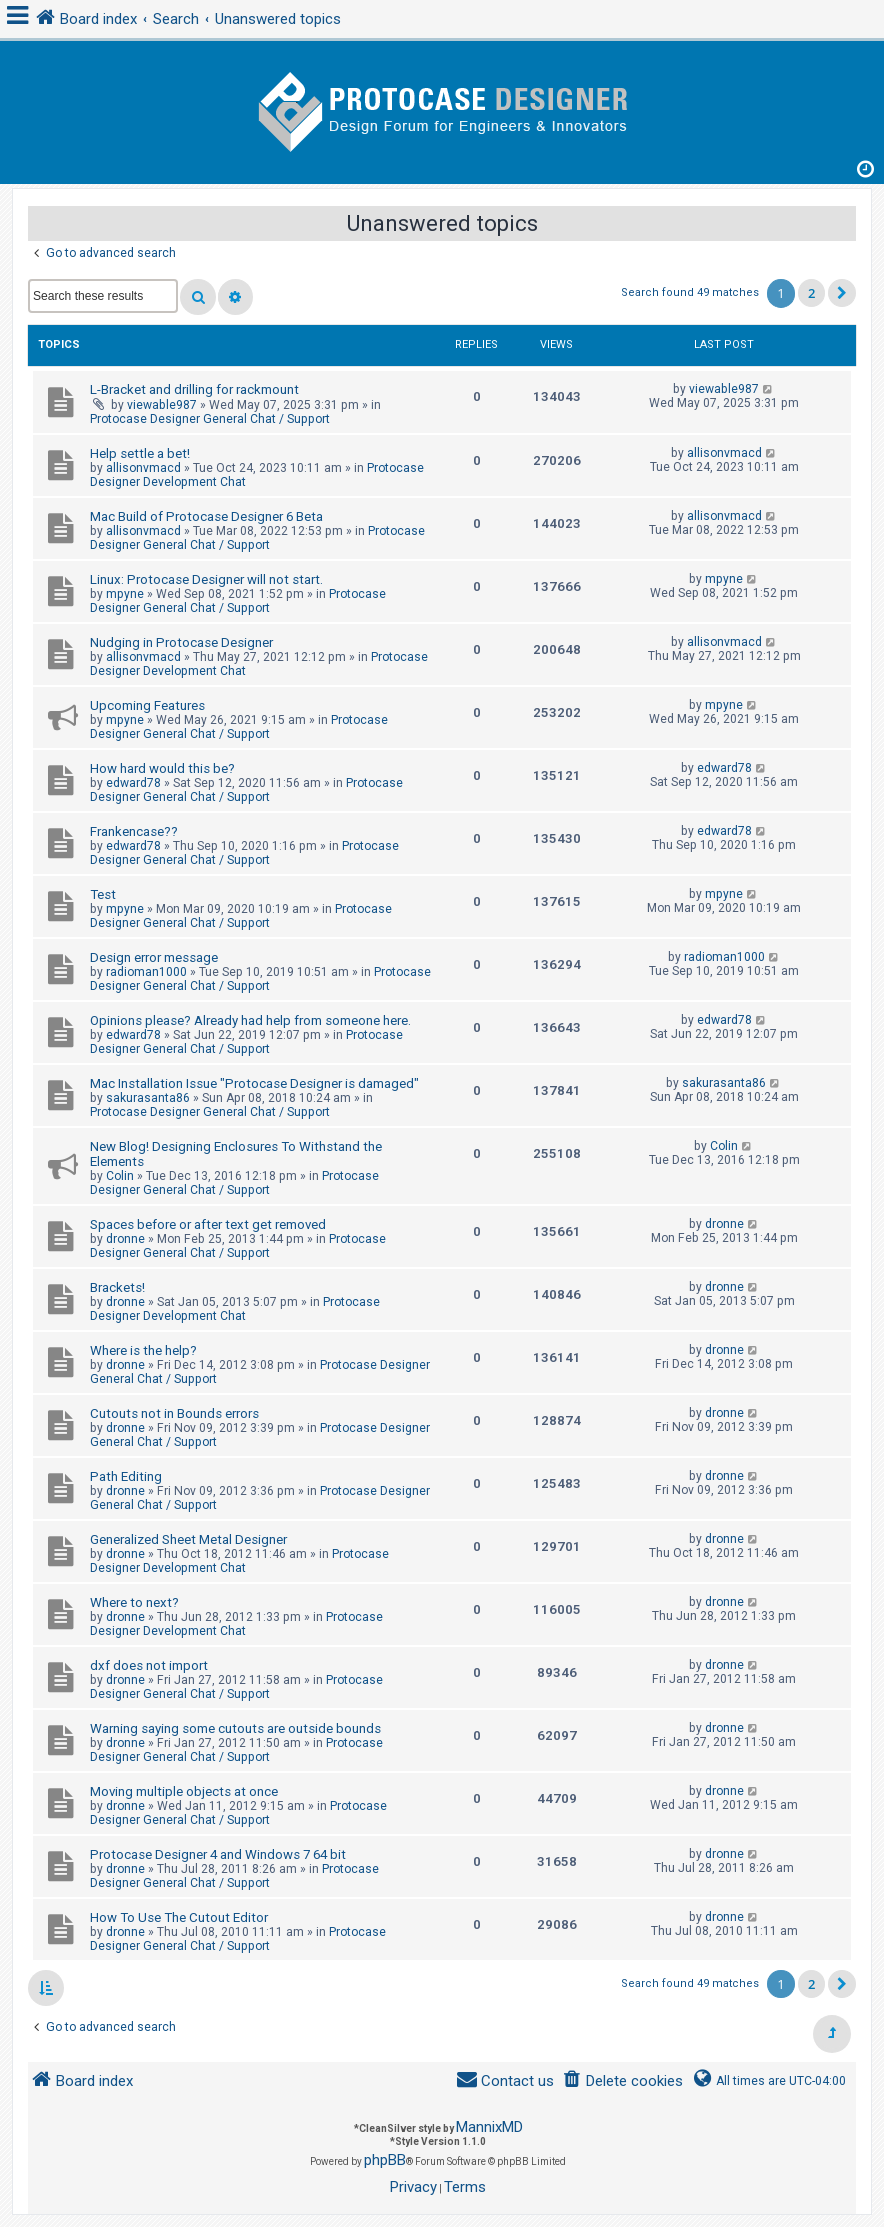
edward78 (133, 783)
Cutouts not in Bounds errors (174, 1413)
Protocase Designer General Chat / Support (210, 419)
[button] (842, 293)
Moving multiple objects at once (184, 1791)
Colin (120, 1176)
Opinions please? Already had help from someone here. (250, 1020)
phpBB (385, 2160)
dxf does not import (149, 1665)
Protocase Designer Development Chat (235, 1309)
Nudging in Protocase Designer (181, 642)
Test (103, 894)
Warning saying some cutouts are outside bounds (235, 1728)
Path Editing (126, 1476)
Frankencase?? (134, 831)
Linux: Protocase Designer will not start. (206, 579)
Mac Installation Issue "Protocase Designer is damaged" (254, 1083)
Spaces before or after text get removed (208, 1224)
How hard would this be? (162, 768)
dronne (125, 1239)
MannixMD (489, 2127)
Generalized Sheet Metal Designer (188, 1539)
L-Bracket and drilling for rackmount (194, 389)
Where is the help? (143, 1350)
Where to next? (134, 1602)
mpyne (125, 594)
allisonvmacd (143, 468)
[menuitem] (622, 2081)
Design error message (154, 957)
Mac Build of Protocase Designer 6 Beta (206, 516)
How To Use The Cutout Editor (179, 1917)
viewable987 (162, 405)
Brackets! (117, 1287)
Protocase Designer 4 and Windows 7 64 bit (218, 1854)
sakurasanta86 (148, 1098)
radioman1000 (146, 972)
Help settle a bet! (140, 453)
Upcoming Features (147, 705)
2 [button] (811, 293)
